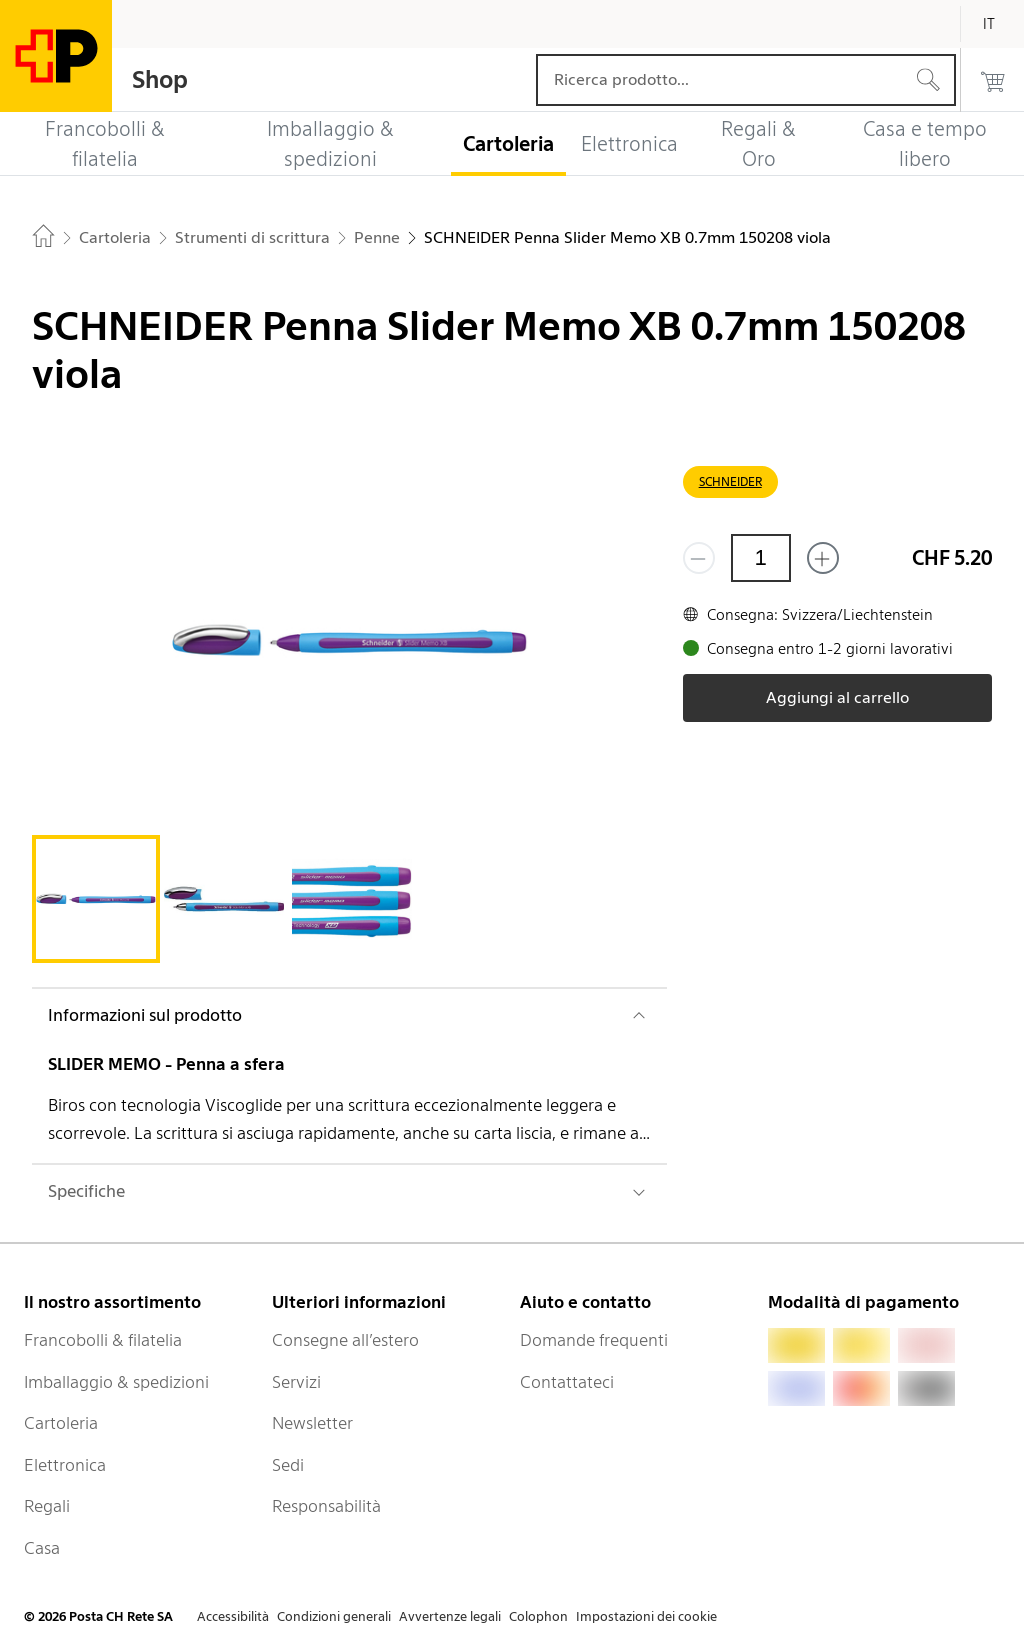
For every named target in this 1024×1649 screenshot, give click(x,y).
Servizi (296, 1382)
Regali (47, 1506)
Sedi (288, 1465)
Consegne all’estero (345, 1340)
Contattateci (567, 1382)
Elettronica (65, 1465)
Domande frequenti (594, 1340)
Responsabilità (326, 1506)
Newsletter (312, 1423)
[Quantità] (761, 558)
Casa (42, 1548)
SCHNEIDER (730, 481)
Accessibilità (233, 1616)
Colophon (538, 1616)
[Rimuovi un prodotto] (699, 558)
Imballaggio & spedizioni (116, 1382)
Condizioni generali (334, 1616)
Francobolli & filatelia (103, 1340)
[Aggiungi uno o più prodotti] (823, 558)
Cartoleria (61, 1423)
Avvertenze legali (450, 1616)
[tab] (96, 899)
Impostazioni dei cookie (646, 1616)
